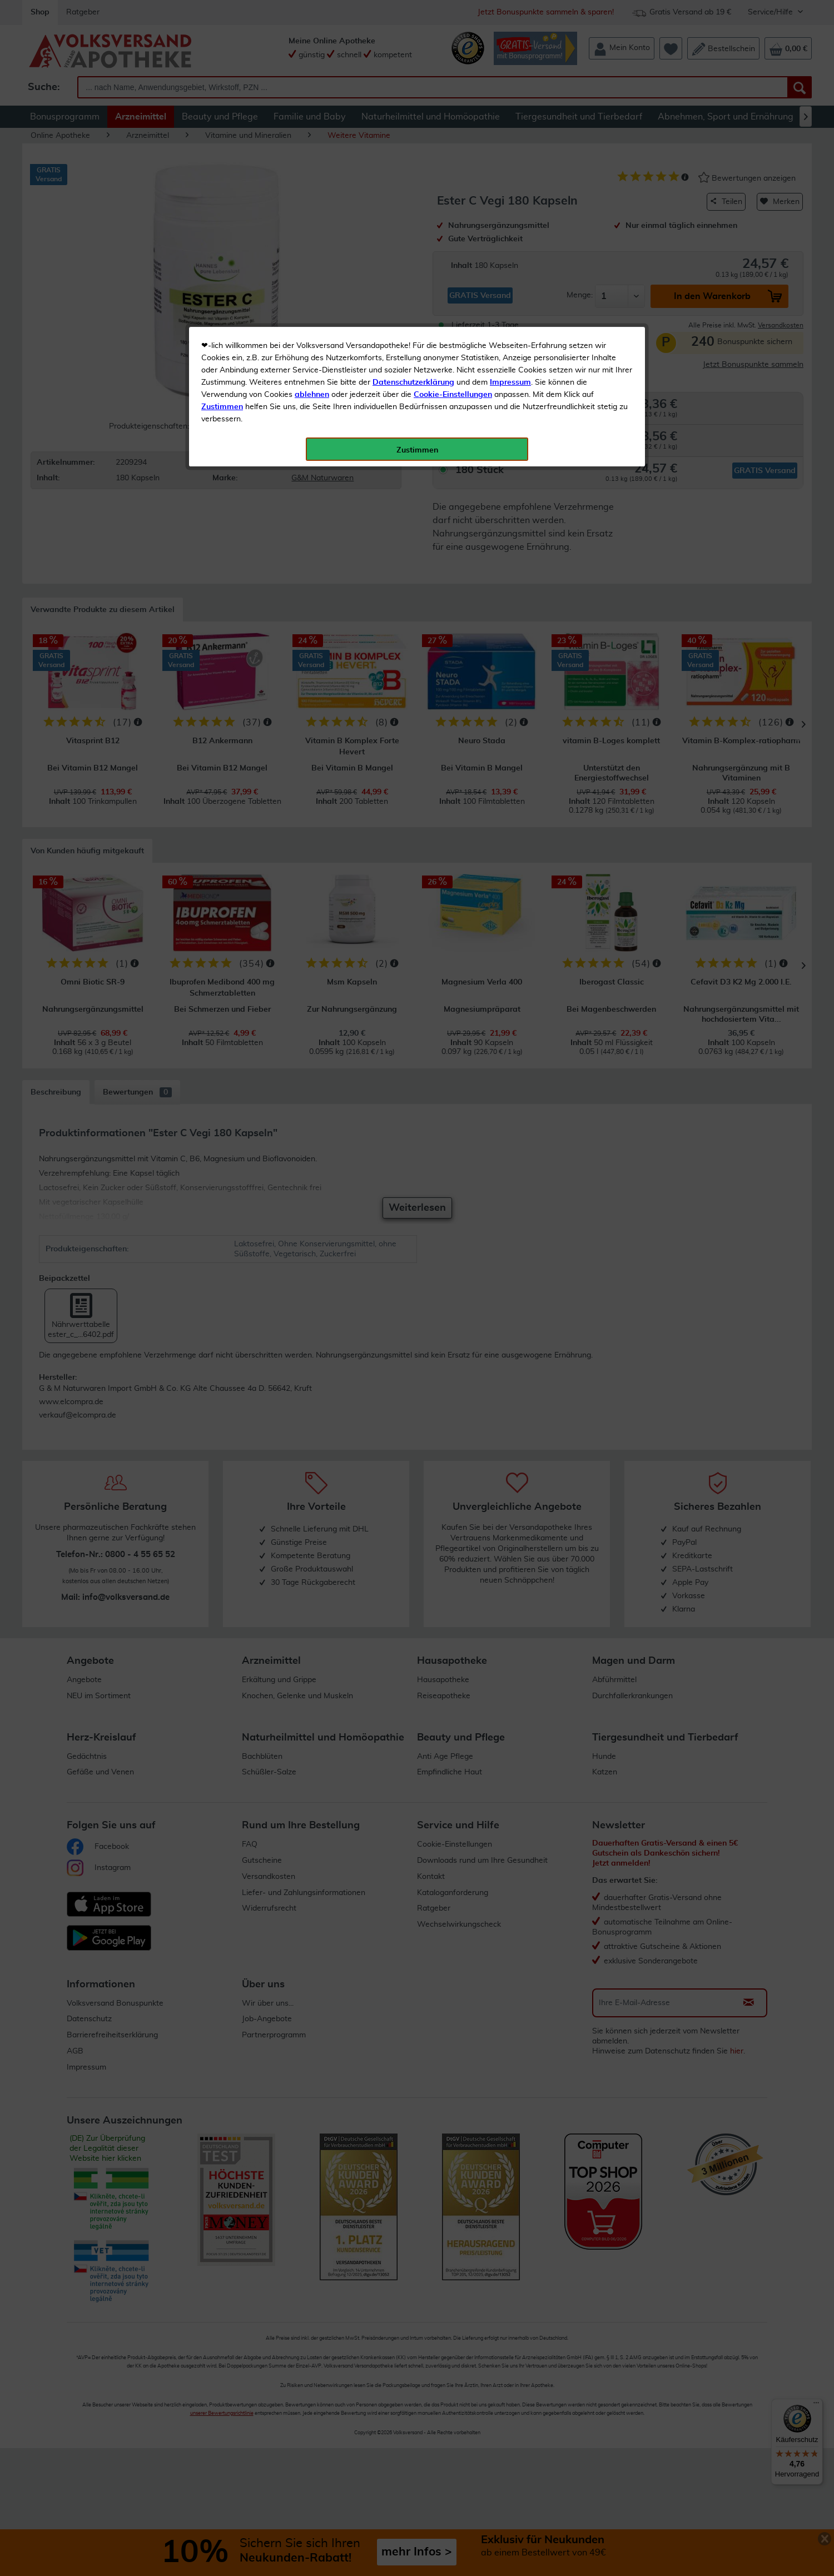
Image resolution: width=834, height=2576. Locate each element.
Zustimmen (222, 274)
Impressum (510, 249)
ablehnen (312, 262)
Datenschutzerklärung (413, 249)
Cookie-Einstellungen (453, 262)
